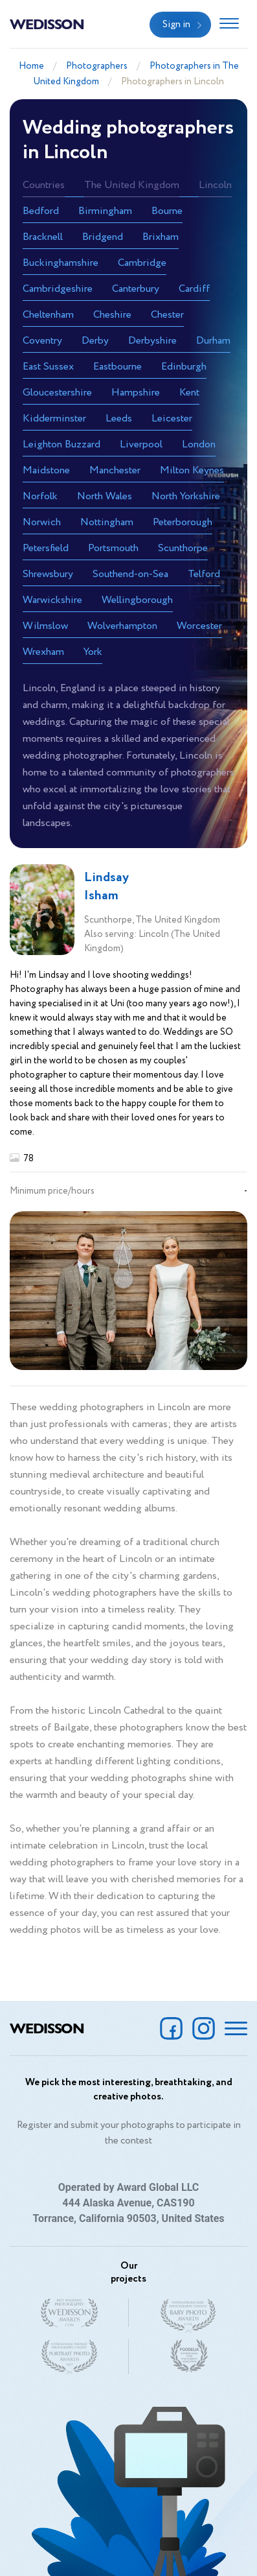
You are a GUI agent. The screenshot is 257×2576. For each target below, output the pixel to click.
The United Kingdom (131, 185)
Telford (204, 574)
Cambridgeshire (58, 288)
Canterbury (135, 288)
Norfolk (40, 496)
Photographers (97, 66)
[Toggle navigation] (229, 25)
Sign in (176, 25)
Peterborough (182, 522)
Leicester (171, 418)
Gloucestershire (57, 392)
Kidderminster (54, 418)
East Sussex (48, 366)
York (93, 651)
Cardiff (194, 288)
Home (31, 66)
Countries (44, 185)
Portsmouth (113, 548)
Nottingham (106, 522)
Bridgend (102, 237)
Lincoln (215, 185)
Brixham (160, 237)
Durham (213, 340)
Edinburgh (184, 366)
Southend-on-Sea (130, 574)
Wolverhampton (122, 626)
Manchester (114, 470)
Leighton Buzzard (61, 444)
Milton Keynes (192, 470)
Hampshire (135, 392)
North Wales (104, 496)
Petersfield (46, 548)
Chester (167, 314)
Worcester (199, 626)
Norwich (42, 522)
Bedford (41, 211)
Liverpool (141, 444)
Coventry (42, 340)
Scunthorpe (183, 548)
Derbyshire (152, 340)
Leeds (119, 418)
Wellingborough (137, 600)
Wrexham (43, 651)
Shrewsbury (48, 574)
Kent (189, 392)
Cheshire (112, 314)
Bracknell (43, 237)
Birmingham (105, 211)
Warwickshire (52, 600)
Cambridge (142, 262)
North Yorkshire (185, 496)
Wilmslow (45, 626)
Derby (95, 340)
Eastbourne (117, 366)
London (199, 444)
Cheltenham (48, 314)
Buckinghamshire (60, 262)
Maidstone (46, 470)
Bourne (167, 211)
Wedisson (47, 23)
